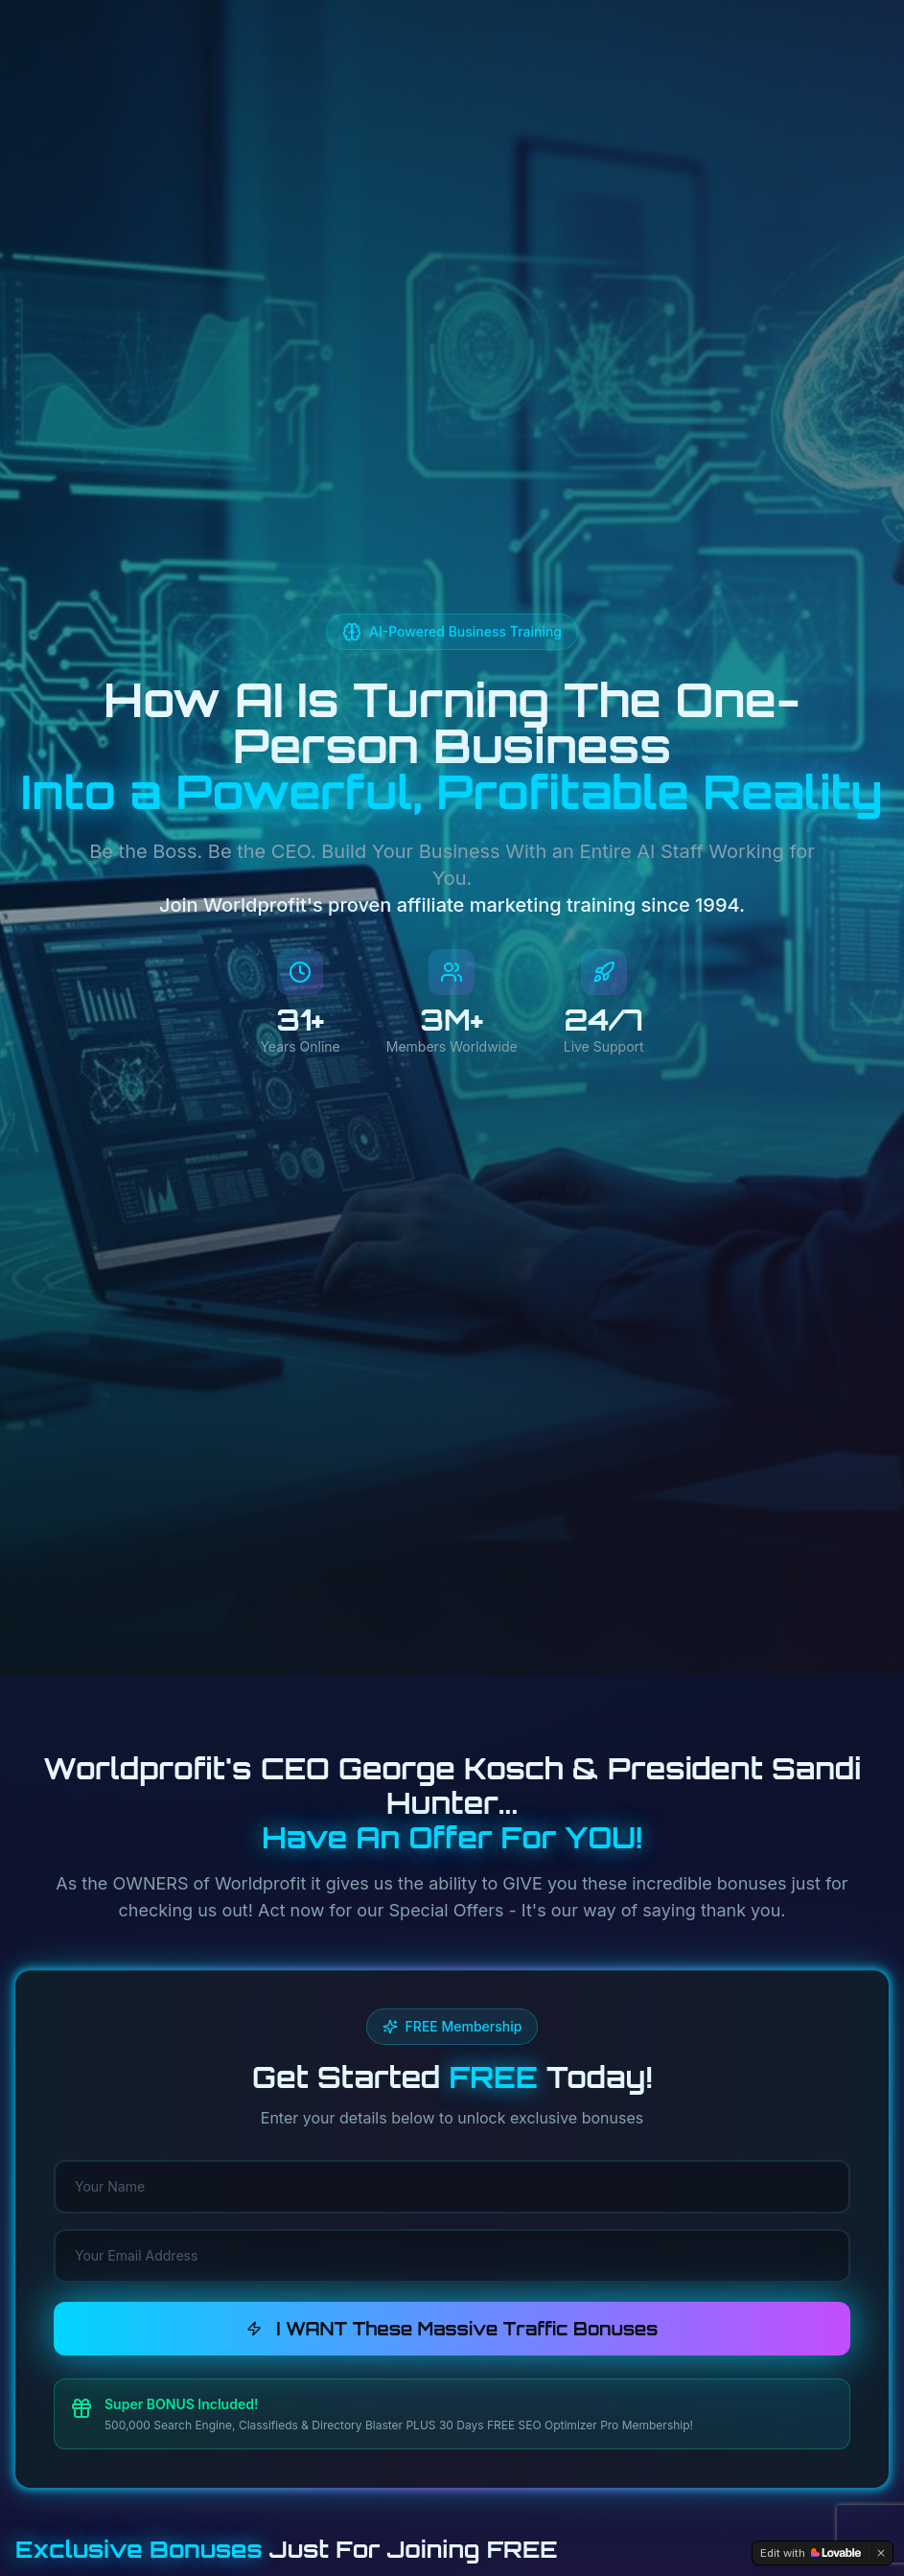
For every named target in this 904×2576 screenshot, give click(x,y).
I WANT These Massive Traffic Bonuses (452, 2328)
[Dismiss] (880, 2552)
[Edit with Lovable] (811, 2552)
